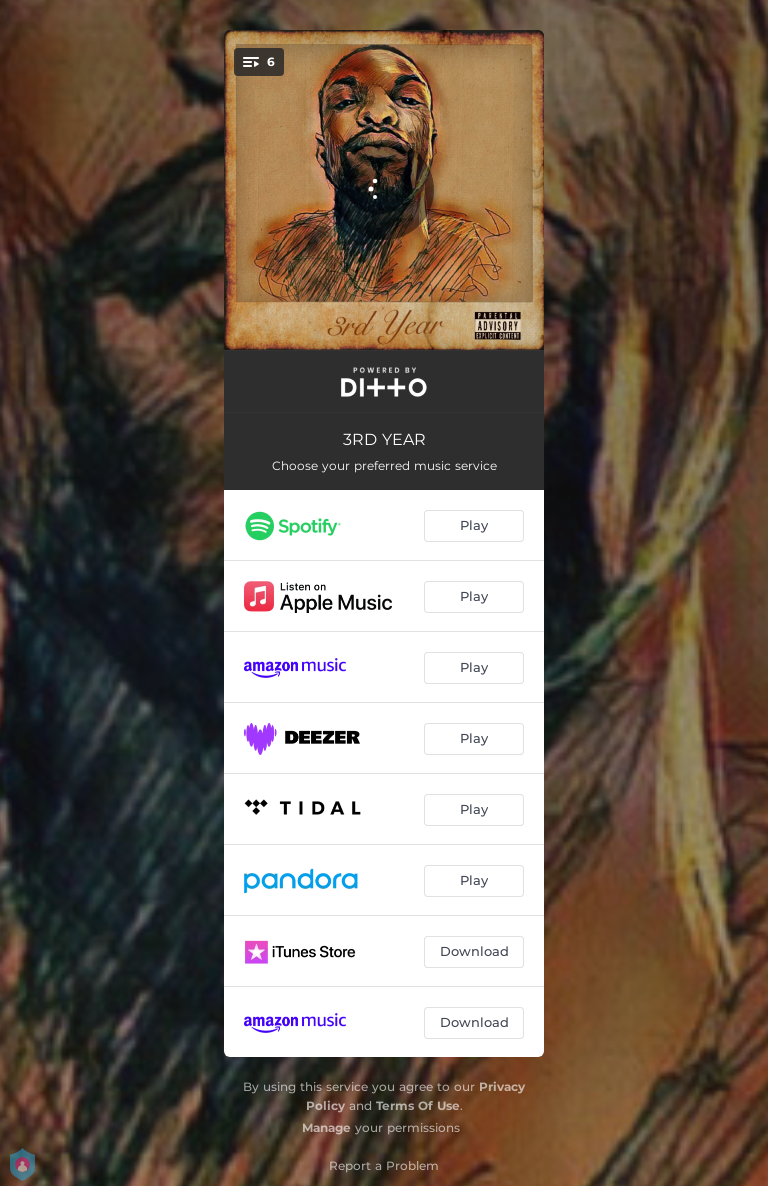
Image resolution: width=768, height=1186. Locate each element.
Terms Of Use (418, 1105)
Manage (326, 1127)
